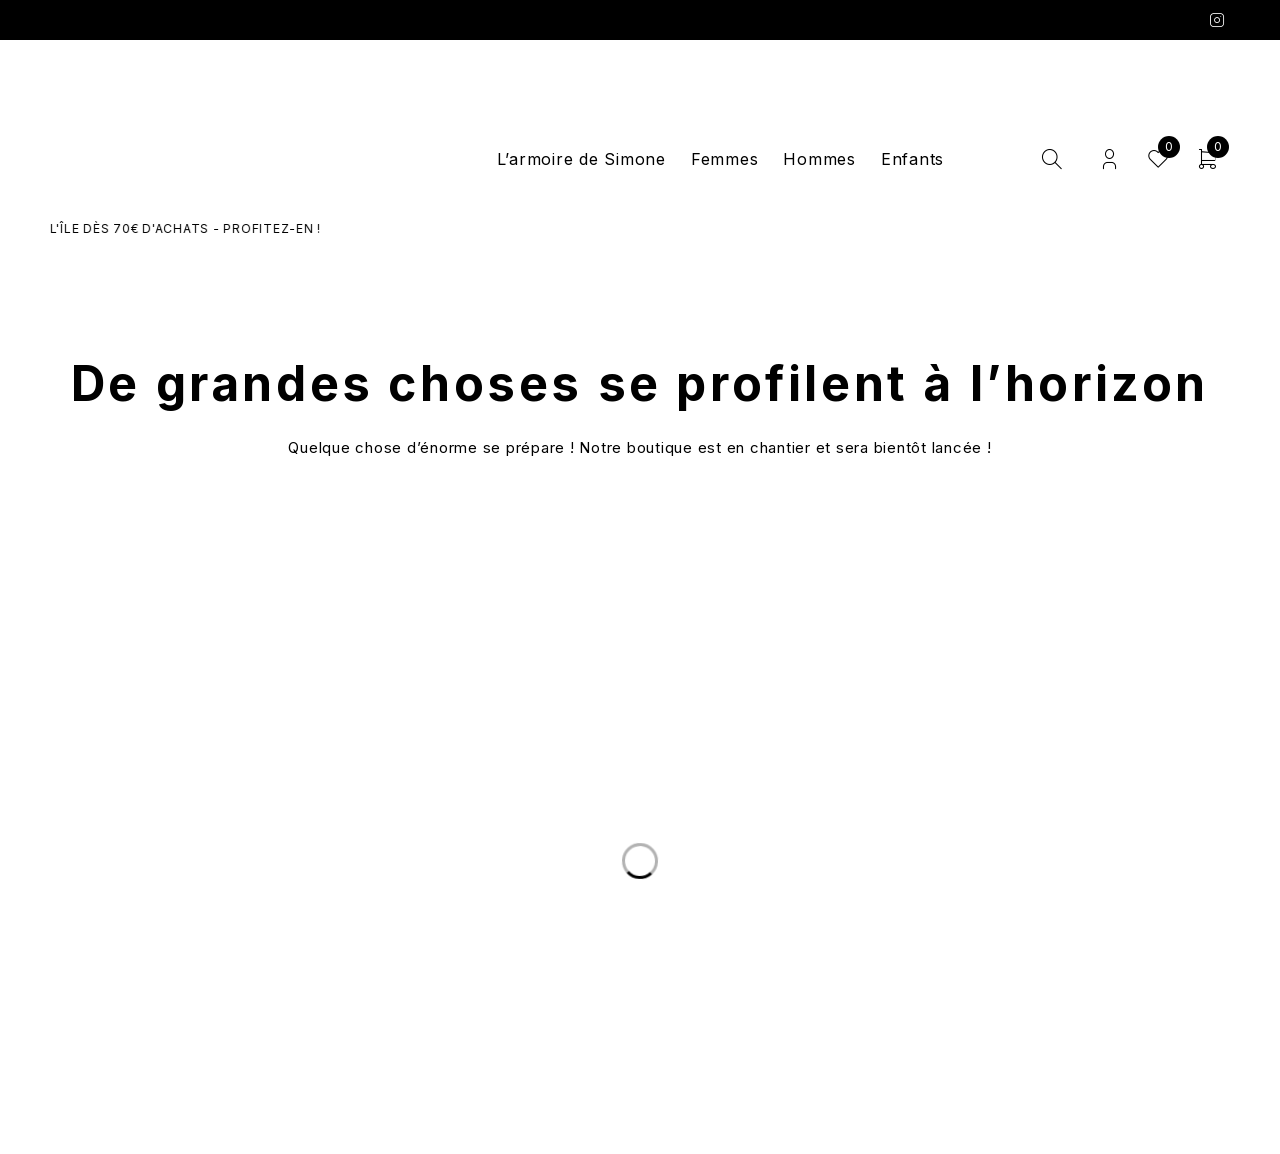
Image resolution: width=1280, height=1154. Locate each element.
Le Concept (640, 926)
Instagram (1217, 20)
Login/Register (1109, 159)
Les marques (639, 998)
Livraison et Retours (283, 926)
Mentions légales (996, 974)
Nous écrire (284, 950)
